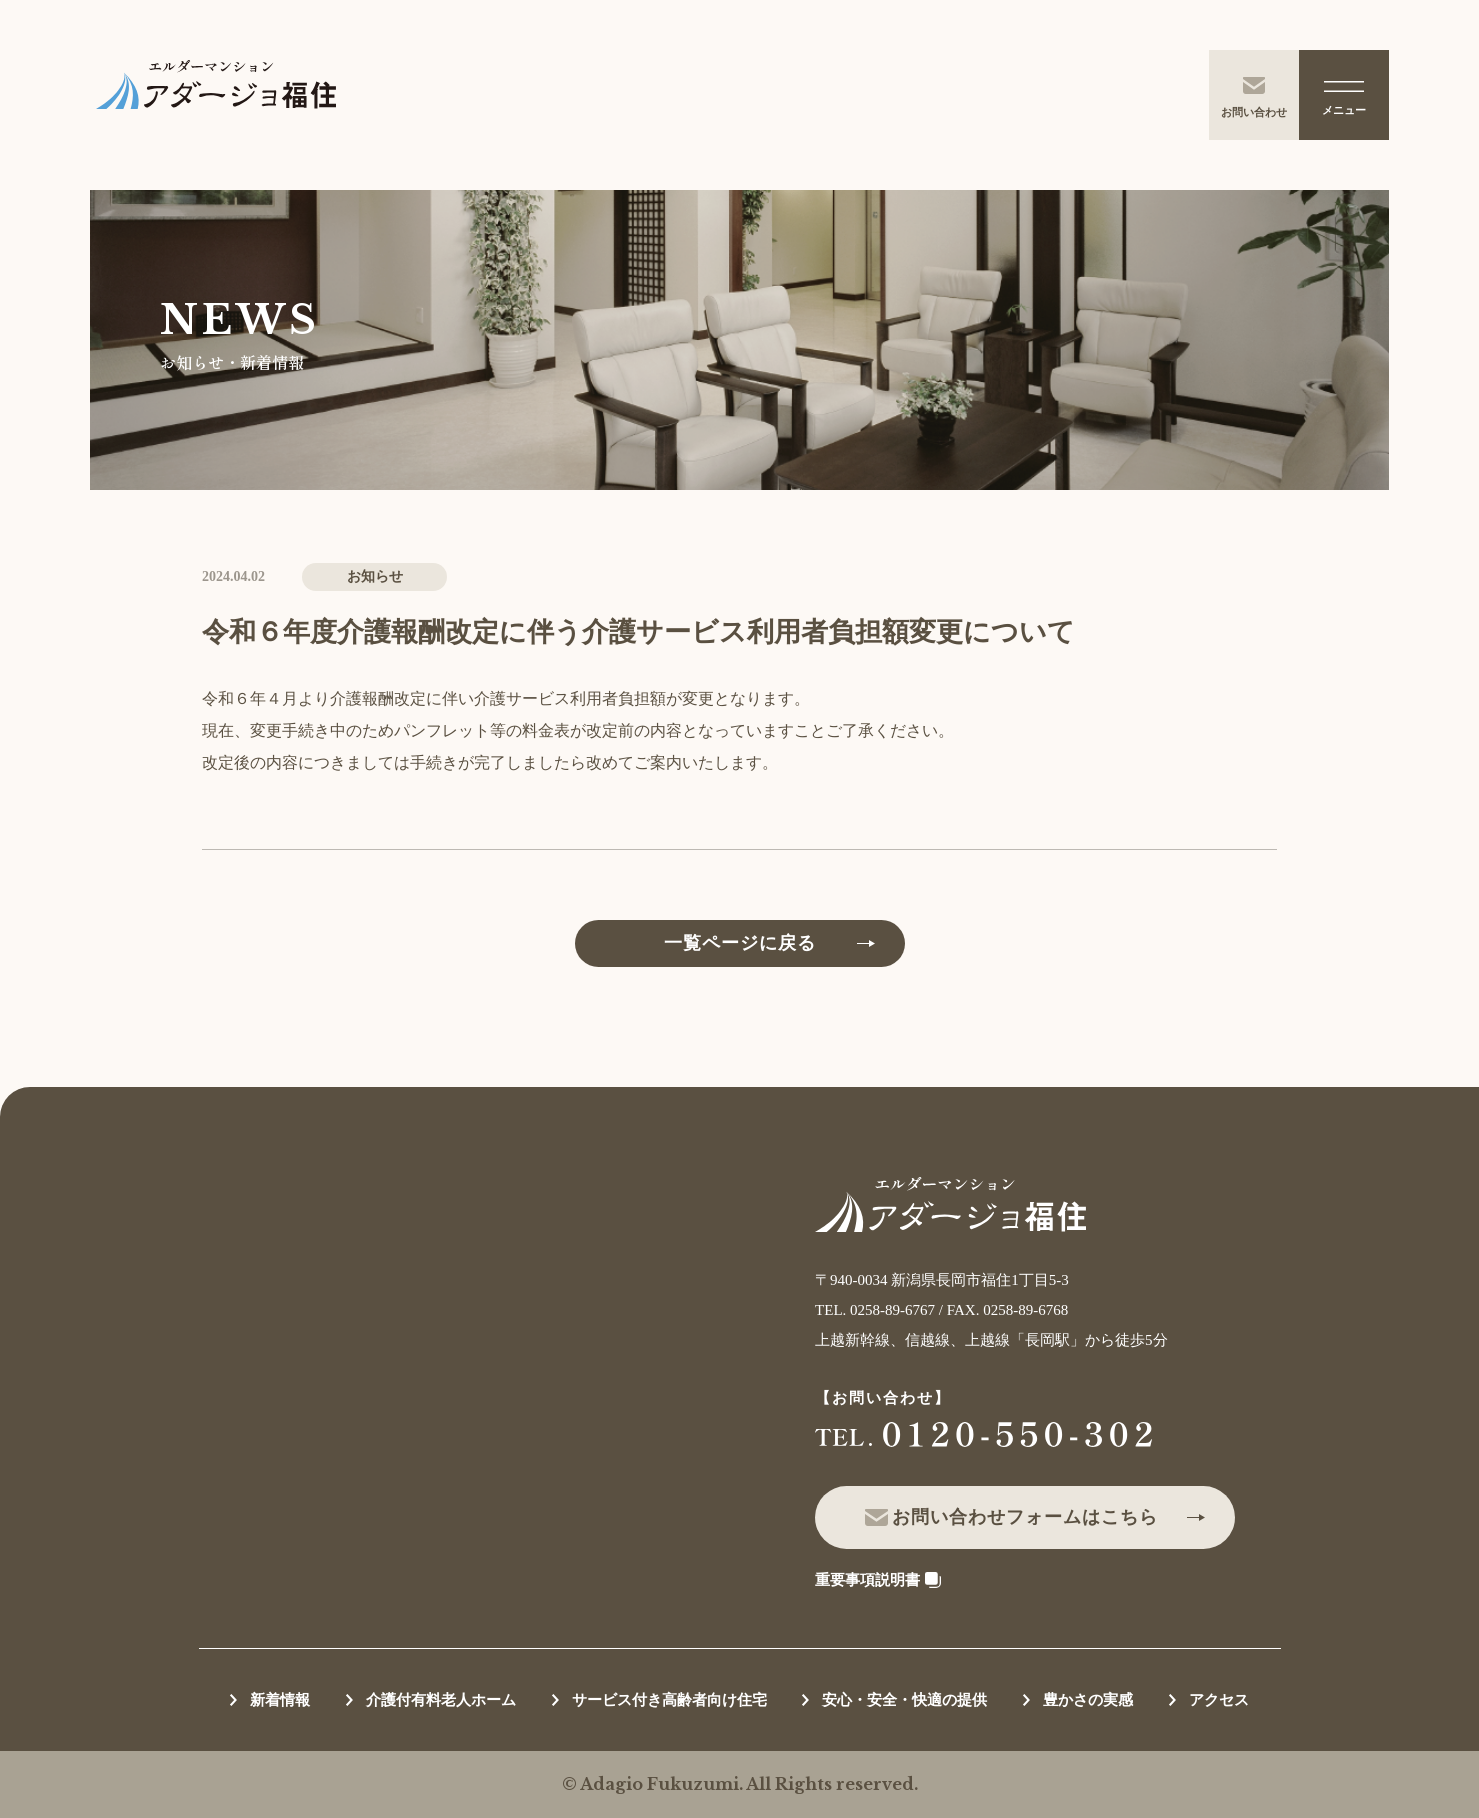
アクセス (1219, 1700)
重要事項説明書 (867, 1580)
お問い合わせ (1254, 97)
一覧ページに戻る (740, 943)
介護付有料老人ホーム (441, 1700)
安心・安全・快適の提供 (904, 1700)
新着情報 (280, 1700)
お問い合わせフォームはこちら (1025, 1517)
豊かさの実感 (1088, 1700)
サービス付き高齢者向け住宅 (669, 1700)
